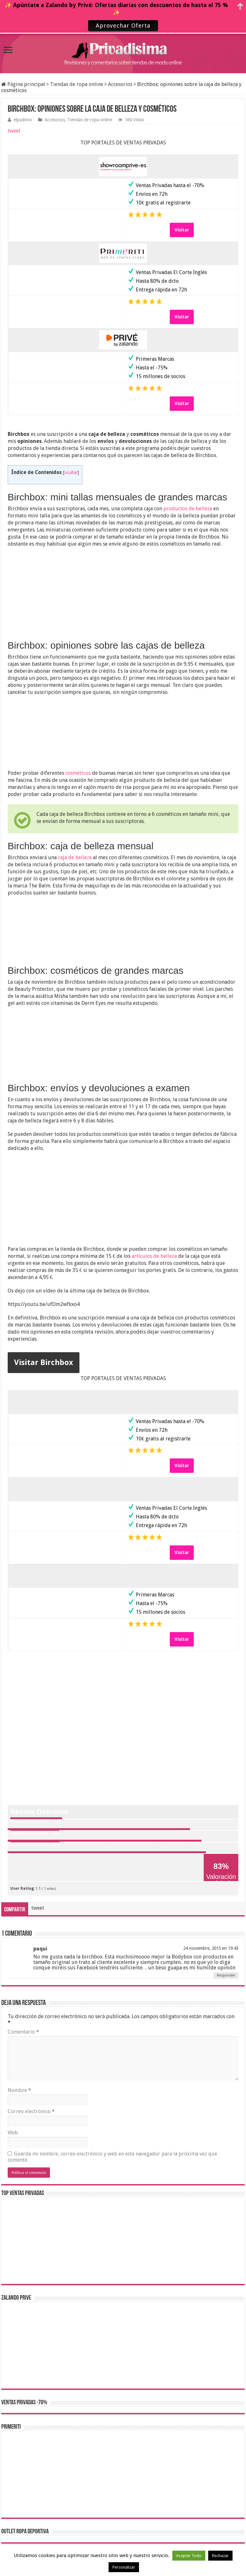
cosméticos (78, 773)
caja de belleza (75, 857)
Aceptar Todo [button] (188, 2555)
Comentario (23, 2032)
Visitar (182, 229)
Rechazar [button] (220, 2555)
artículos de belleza (154, 1256)
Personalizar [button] (123, 2567)
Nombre (19, 2090)
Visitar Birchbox (43, 1362)
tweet (14, 131)
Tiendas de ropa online (76, 84)
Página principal (23, 84)
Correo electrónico (31, 2111)
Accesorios (120, 84)
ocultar (71, 472)
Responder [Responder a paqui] (226, 1975)
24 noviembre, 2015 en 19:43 (210, 1948)
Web (13, 2133)
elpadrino (23, 119)
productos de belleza (187, 509)
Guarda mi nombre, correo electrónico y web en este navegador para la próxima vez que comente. (112, 2157)
